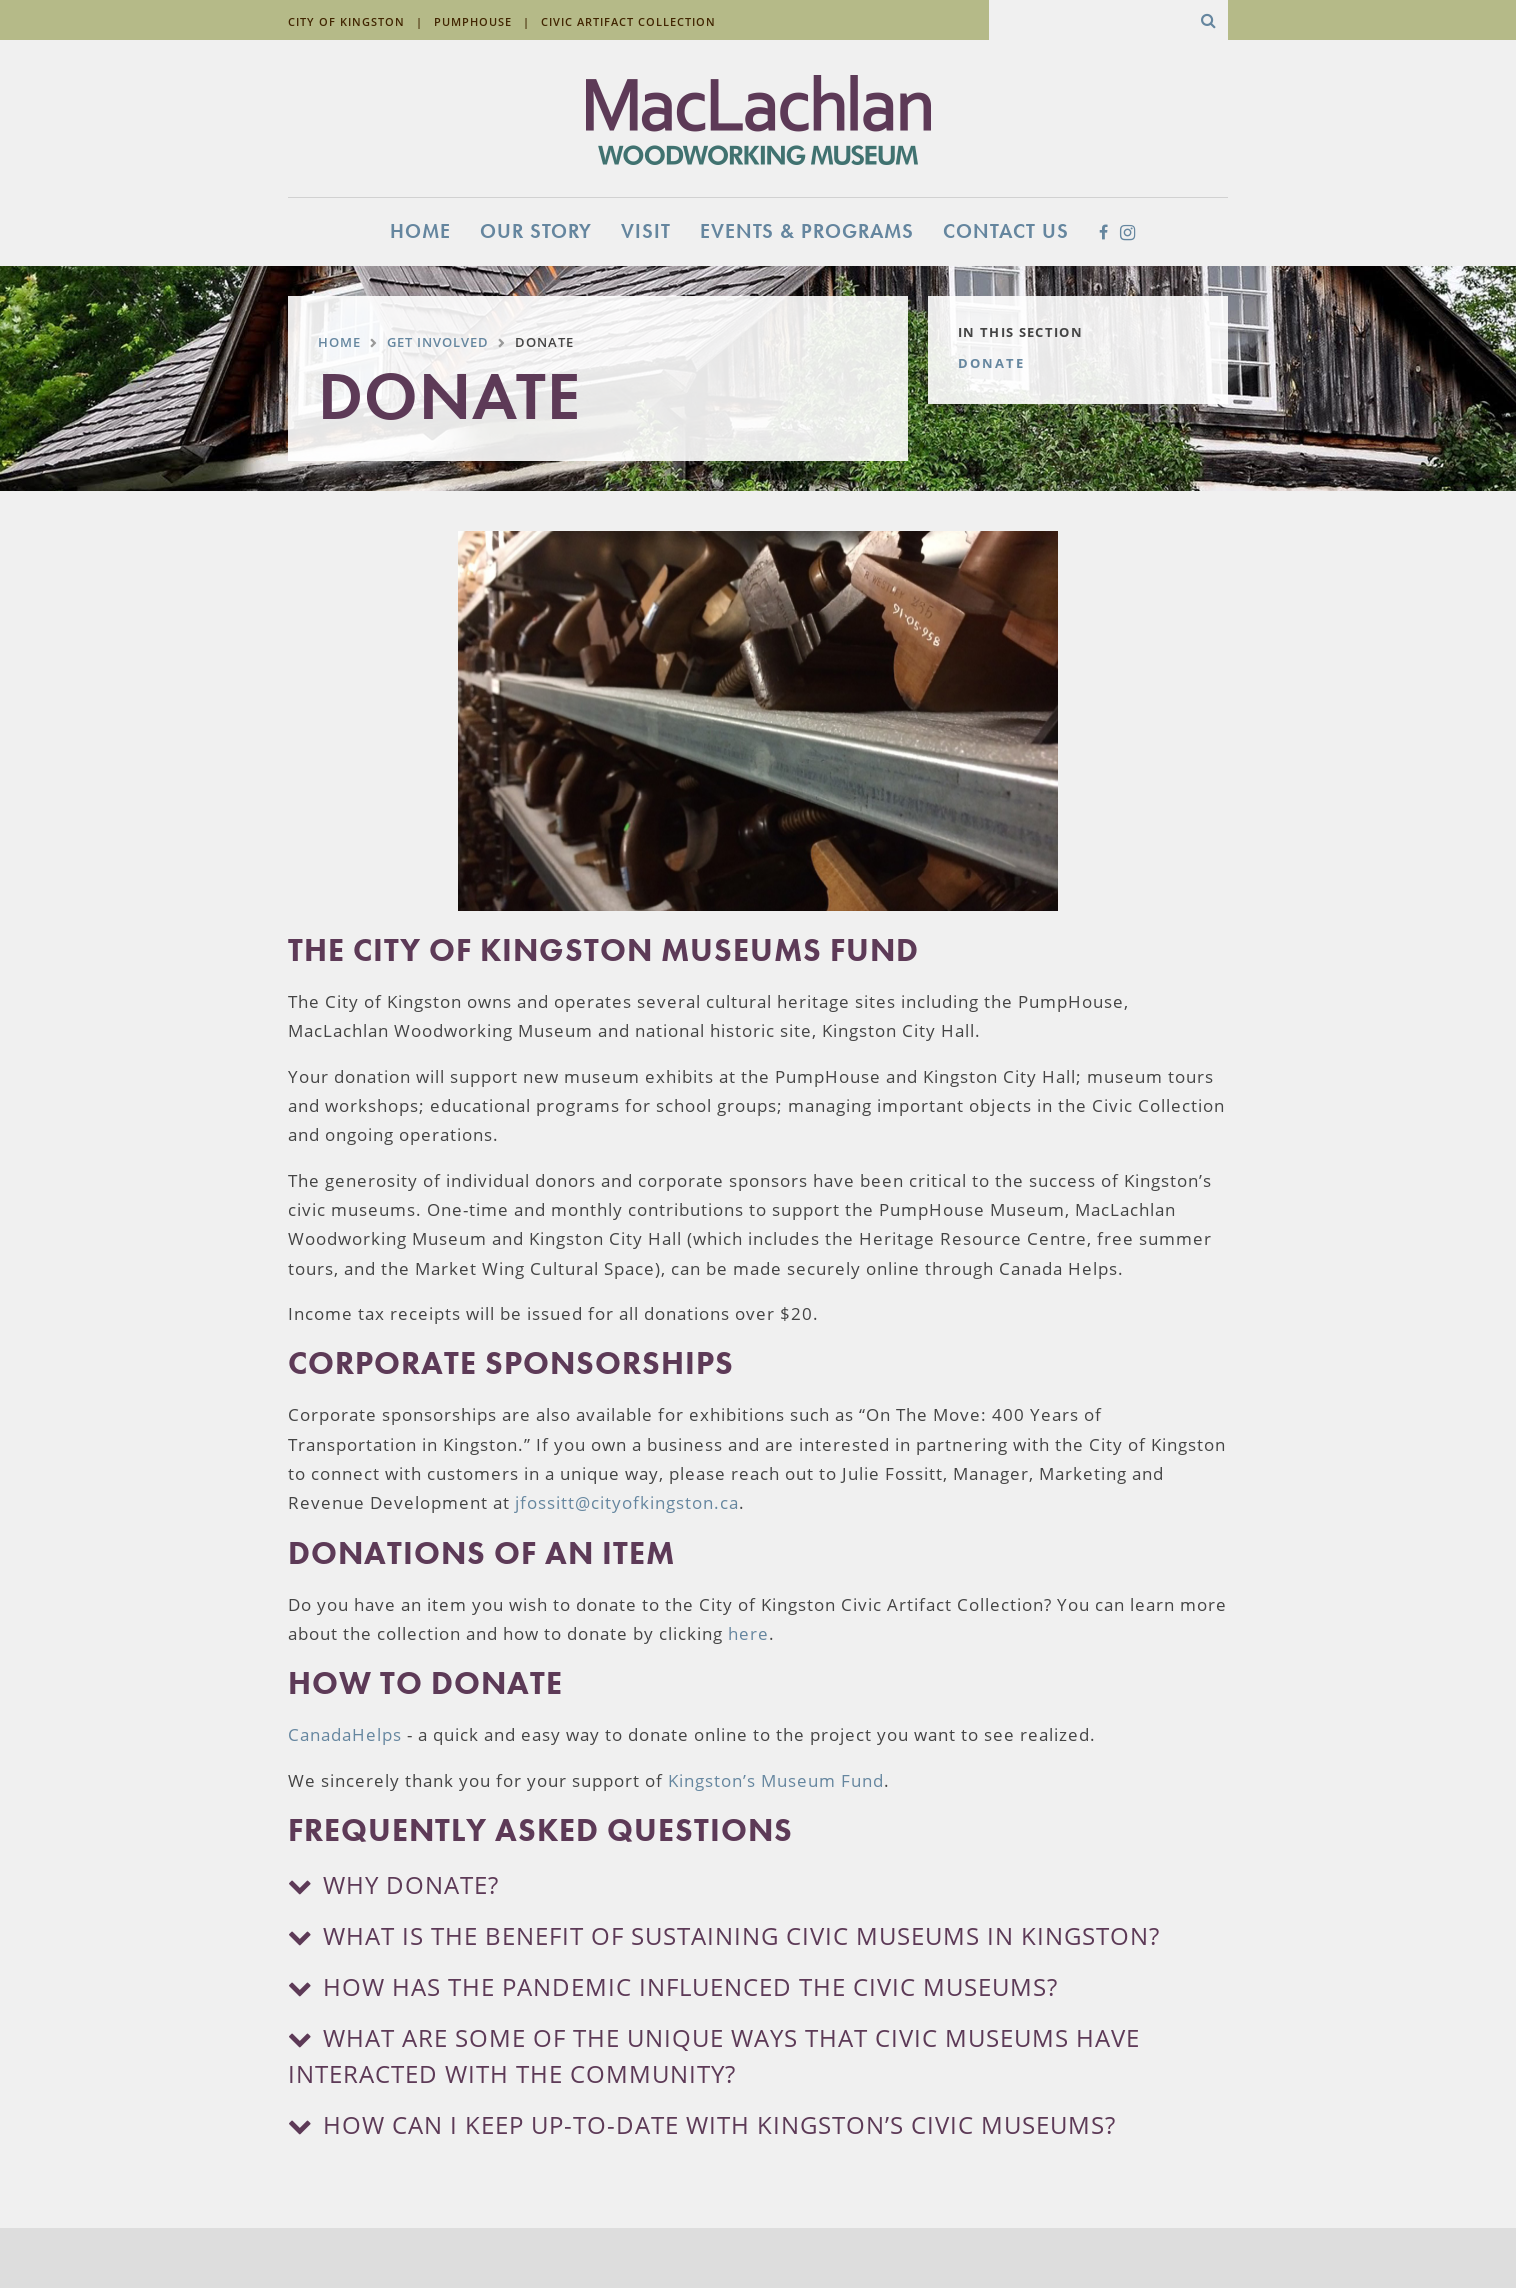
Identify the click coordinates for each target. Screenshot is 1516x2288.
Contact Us (1006, 231)
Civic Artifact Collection (628, 21)
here (748, 1633)
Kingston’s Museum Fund (776, 1780)
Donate (991, 363)
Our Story (536, 231)
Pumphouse (473, 21)
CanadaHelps (345, 1734)
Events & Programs (807, 231)
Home (420, 231)
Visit (646, 231)
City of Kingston (346, 21)
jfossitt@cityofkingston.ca (627, 1502)
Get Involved (438, 342)
